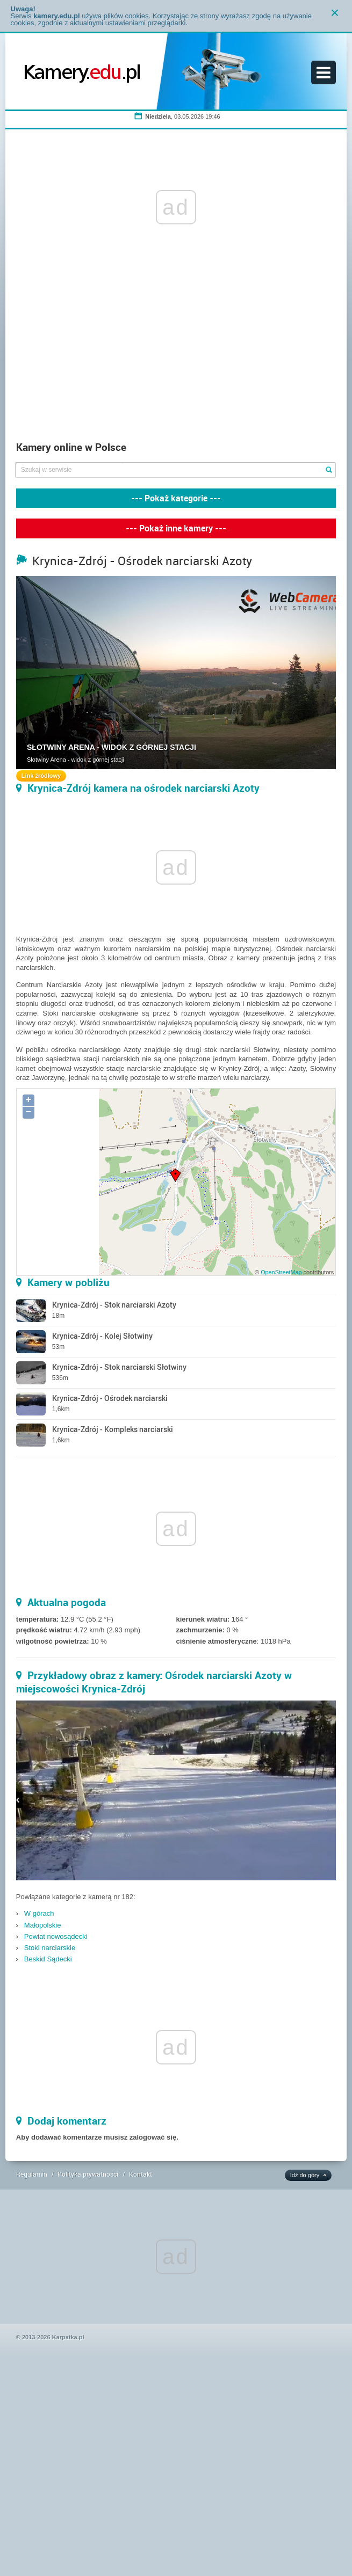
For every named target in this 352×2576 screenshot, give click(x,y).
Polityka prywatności (88, 2174)
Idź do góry (304, 2175)
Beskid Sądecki (48, 1959)
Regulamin (31, 2174)
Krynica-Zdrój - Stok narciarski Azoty (114, 1305)
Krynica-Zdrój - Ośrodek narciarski (110, 1398)
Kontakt (140, 2174)
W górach (39, 1913)
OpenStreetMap (281, 1272)
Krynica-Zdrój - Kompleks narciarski (112, 1429)
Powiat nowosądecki (56, 1936)
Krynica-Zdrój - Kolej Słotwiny (102, 1336)
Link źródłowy (41, 775)
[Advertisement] (176, 355)
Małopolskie (42, 1925)
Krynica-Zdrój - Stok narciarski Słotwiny (119, 1367)
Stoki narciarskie (49, 1948)
